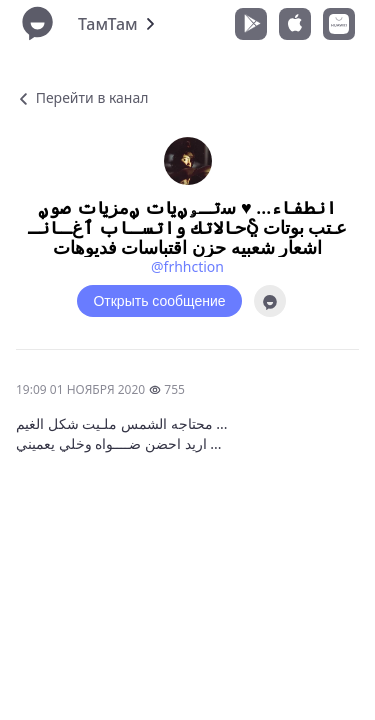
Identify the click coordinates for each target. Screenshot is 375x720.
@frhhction (187, 266)
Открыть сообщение (159, 301)
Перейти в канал (82, 97)
